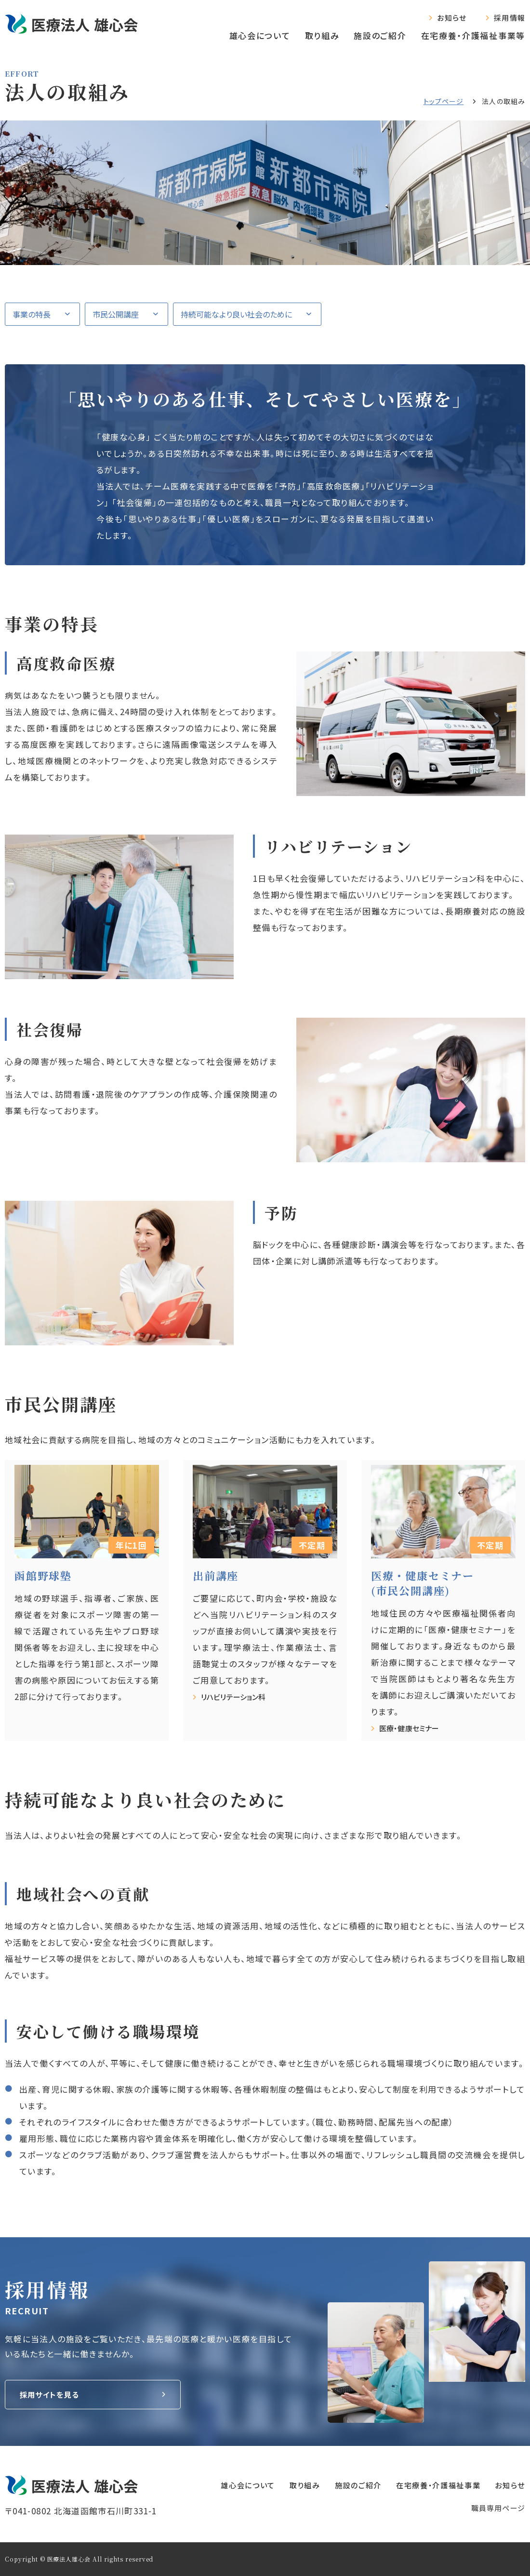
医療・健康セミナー (412, 1728)
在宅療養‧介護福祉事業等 (473, 35)
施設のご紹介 (380, 35)
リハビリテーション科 (236, 1697)
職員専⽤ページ (498, 2508)
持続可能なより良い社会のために (236, 314)
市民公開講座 (116, 314)
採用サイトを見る (53, 2395)
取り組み (322, 35)
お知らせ (451, 18)
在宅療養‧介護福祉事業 (429, 2485)
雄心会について (260, 35)
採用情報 (509, 18)
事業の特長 (32, 314)
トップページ (444, 101)
